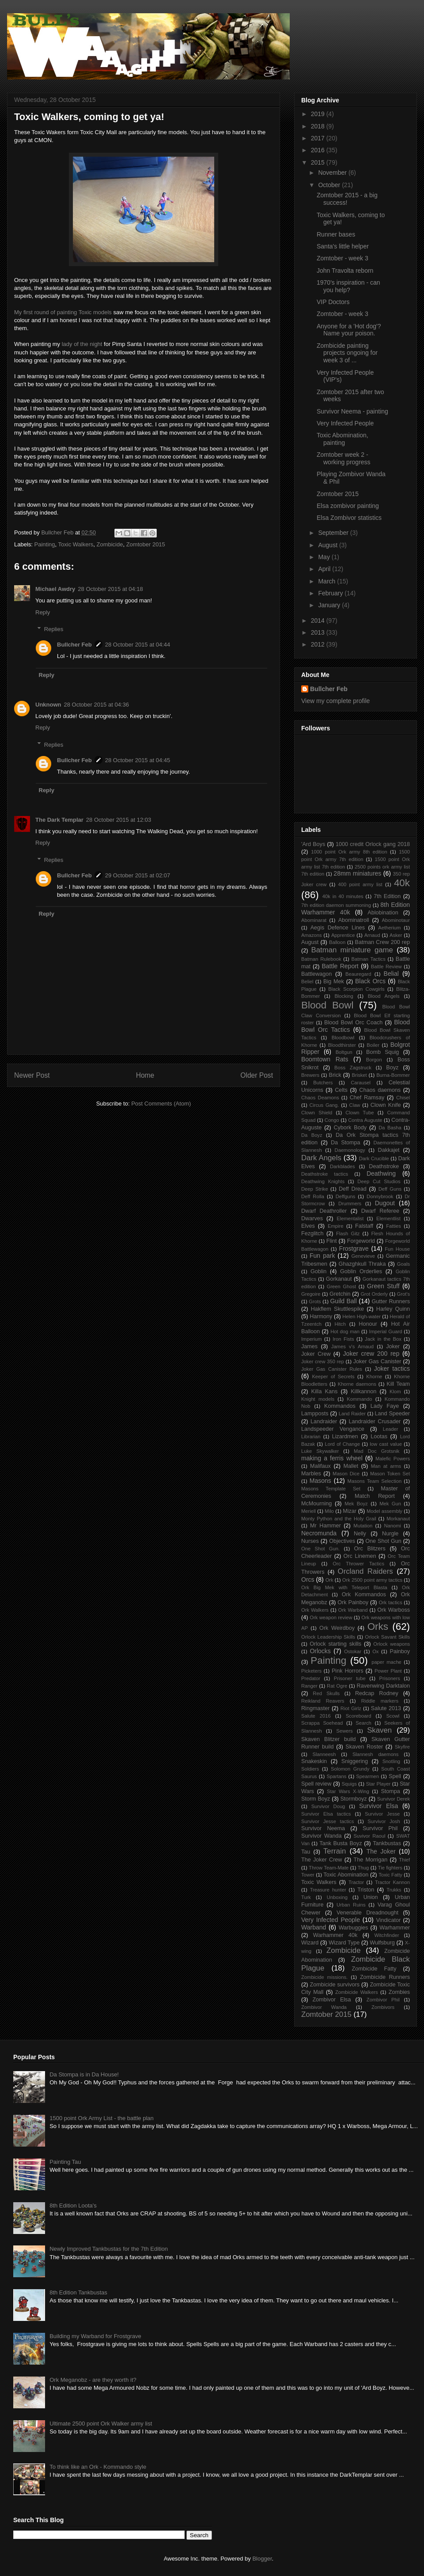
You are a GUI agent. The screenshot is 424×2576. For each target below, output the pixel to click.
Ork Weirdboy (337, 1628)
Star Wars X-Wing (348, 1791)
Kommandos (340, 1406)
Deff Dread (353, 1189)
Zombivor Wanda (324, 2007)
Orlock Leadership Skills (328, 1637)
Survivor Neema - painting (352, 411)
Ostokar (352, 1651)
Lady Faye (385, 1406)
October (330, 184)
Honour (368, 1324)
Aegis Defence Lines (337, 928)
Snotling (391, 1761)
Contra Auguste (365, 1120)
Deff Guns (390, 1189)
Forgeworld (361, 1241)
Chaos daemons (380, 1090)
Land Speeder (392, 1413)
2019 (318, 113)
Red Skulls (326, 1693)
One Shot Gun (383, 1541)
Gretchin (340, 1294)
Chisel (403, 1097)
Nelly (360, 1534)
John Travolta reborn (345, 270)
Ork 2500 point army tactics (372, 1580)
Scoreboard (358, 1716)
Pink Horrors (347, 1671)
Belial (391, 973)
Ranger (309, 1686)
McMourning (316, 1503)
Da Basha (390, 1127)
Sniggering (354, 1761)
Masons (320, 1480)
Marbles (311, 1473)
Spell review (316, 1784)
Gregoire (311, 1294)
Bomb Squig (382, 1052)
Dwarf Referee (380, 1211)
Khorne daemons (357, 1384)
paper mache (386, 1662)
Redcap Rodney (376, 1693)
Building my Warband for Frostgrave (95, 2336)
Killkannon (363, 1391)
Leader (390, 1429)
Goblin (318, 1271)
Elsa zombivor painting (348, 505)
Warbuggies (353, 1928)
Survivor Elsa (378, 1805)
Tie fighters (390, 1867)
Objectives (342, 1541)
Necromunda (319, 1533)
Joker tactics (392, 1368)
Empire (335, 1226)
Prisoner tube (350, 1678)
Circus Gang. (324, 1105)
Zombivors (382, 2007)
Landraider (323, 1421)
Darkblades (342, 1166)
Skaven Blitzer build (328, 1739)
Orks (377, 1626)
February (331, 593)
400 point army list (360, 884)
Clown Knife (386, 1105)
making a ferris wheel (332, 1458)
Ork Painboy (352, 1602)
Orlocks (320, 1651)
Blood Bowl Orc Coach (353, 1022)
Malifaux (320, 1466)
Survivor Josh (383, 1821)
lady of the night (82, 344)
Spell (395, 1776)
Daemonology (350, 1150)
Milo (329, 1511)
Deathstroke (384, 1166)
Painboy (400, 1651)
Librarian (311, 1436)
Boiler (373, 1045)
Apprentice (343, 935)
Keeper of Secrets (333, 1376)
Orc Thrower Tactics (358, 1563)
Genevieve (363, 1256)
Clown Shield (316, 1112)
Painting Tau (65, 2162)
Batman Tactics (369, 959)
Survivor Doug (328, 1806)
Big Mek (333, 981)
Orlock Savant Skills (387, 1637)
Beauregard (358, 974)
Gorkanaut (339, 1279)
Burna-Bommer (393, 1075)
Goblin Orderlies (361, 1271)
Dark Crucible (374, 1158)
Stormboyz (353, 1799)
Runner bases (336, 234)
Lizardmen (345, 1436)
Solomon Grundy (350, 1768)
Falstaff (364, 1226)
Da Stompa (345, 1142)
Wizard (309, 1943)
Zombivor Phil (383, 1999)
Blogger (262, 2558)
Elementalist (350, 1218)
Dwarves (312, 1218)
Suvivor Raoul (369, 1836)
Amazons (311, 935)
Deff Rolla (312, 1196)
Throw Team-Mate (328, 1867)
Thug (363, 1867)
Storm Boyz (315, 1799)
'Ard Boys (313, 844)
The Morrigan (370, 1860)
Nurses (310, 1541)
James (309, 1346)
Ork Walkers (315, 1610)
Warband (313, 1927)
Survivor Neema (323, 1828)
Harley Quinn (393, 1309)
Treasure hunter (328, 1889)
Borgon (374, 1059)
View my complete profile (335, 700)
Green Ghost (341, 1286)
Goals (403, 1264)
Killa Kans (324, 1391)
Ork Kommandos (364, 1594)
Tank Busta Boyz (340, 1843)
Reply (42, 612)
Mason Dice (346, 1473)
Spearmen (367, 1776)
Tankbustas (387, 1843)
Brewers (310, 1075)
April (325, 568)
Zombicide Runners (385, 1977)
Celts (341, 1090)
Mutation (362, 1525)
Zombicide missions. (324, 1977)
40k (402, 882)
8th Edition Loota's (73, 2205)
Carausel (361, 1082)
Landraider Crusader (375, 1421)
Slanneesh (324, 1754)
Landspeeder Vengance (332, 1429)
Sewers (344, 1731)
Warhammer (394, 1928)
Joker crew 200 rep (371, 1353)
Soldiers (310, 1768)
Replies (53, 629)
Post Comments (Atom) (161, 1103)
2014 (318, 620)
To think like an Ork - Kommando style (97, 2466)
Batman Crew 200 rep (382, 942)
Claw (354, 1105)
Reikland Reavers (322, 1701)
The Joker (381, 1851)
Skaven (379, 1730)
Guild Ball (343, 1301)
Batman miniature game (352, 950)
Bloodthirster (342, 1045)
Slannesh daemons (375, 1754)
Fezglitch (312, 1233)
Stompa (390, 1791)
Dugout (385, 1203)
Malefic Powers (392, 1458)
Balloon (337, 942)
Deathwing (381, 1173)
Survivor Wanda (321, 1836)
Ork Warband (353, 1610)
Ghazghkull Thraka (362, 1264)
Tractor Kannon (392, 1882)
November (333, 172)
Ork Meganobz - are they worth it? (92, 2380)
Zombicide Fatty (374, 1969)
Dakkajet (389, 1150)
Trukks (393, 1889)
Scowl (392, 1716)
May (324, 556)
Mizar (349, 1511)
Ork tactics (390, 1602)
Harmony (321, 1316)
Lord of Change (342, 1444)
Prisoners (389, 1678)
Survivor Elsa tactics (326, 1813)
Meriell (308, 1511)
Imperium (311, 1339)
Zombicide (109, 544)
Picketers (311, 1670)
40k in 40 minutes (342, 896)
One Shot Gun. (320, 1548)
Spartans (337, 1776)
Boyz (392, 1067)
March (327, 581)
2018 (318, 126)
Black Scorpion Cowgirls (356, 989)
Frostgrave (354, 1248)
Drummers (349, 1203)
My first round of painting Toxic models (63, 312)
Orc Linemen (360, 1556)
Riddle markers (379, 1701)
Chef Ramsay (367, 1097)
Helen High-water (361, 1316)
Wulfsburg (382, 1943)
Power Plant (388, 1670)
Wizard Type (344, 1943)
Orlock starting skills (335, 1644)
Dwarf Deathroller (324, 1211)
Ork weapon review (331, 1617)
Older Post (256, 1075)
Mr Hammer (325, 1526)
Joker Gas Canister (377, 1361)
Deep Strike (314, 1189)
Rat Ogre (337, 1686)
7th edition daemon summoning (336, 905)
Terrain (334, 1851)
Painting (44, 544)
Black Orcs (370, 981)
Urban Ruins (351, 1904)
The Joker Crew (321, 1860)
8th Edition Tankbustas (78, 2292)
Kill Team (398, 1384)
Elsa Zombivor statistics (349, 517)
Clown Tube (359, 1112)
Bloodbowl (343, 1037)
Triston (365, 1890)
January (330, 605)
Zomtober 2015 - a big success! (347, 199)
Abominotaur (396, 920)
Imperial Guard (385, 1331)
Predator (310, 1678)
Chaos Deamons (320, 1097)
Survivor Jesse (382, 1813)
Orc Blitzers (370, 1549)
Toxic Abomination (345, 1875)
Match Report (375, 1496)
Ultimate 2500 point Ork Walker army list (100, 2423)
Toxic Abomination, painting (342, 439)
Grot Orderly (374, 1294)
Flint (331, 1241)
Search (363, 1723)
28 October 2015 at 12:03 (118, 819)
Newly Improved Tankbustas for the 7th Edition (108, 2248)
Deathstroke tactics (324, 1174)
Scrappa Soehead (322, 1723)
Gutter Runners (390, 1301)
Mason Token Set (390, 1473)
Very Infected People (345, 423)
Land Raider (352, 1413)
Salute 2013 (386, 1708)
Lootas (379, 1436)
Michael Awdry (55, 589)
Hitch (340, 1324)
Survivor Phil (380, 1828)
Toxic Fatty (390, 1874)
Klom (395, 1391)
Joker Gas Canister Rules (331, 1369)
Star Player (378, 1783)
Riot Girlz (351, 1708)
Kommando (359, 1399)
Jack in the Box (383, 1339)
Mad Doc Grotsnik (376, 1451)
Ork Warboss (393, 1610)
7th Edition (387, 896)
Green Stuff (383, 1286)
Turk (306, 1897)
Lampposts (315, 1413)
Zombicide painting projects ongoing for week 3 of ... (347, 353)
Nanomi (392, 1525)
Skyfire (402, 1746)
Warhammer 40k (335, 1935)
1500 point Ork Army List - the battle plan (101, 2118)
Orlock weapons (391, 1644)
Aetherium (389, 927)
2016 (318, 150)
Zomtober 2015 (145, 544)
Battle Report (340, 966)
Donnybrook (380, 1196)
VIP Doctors (333, 301)
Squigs (349, 1783)
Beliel (307, 981)
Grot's (403, 1294)
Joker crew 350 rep (322, 1361)
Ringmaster (315, 1708)
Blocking (343, 996)
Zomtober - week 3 (342, 258)
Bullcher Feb (74, 644)
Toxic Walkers (76, 544)
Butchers (323, 1082)
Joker (393, 1346)
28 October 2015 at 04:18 (110, 589)
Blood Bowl (327, 1005)
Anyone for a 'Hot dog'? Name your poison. (349, 330)
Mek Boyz (355, 1503)
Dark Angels (321, 1158)
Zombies (399, 1992)
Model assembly (384, 1511)
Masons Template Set (330, 1488)
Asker (396, 935)
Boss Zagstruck (352, 1067)
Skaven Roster (364, 1747)
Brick (335, 1075)
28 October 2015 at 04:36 (96, 704)
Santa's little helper (343, 246)
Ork (329, 1580)
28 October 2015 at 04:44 (137, 644)
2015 (318, 162)
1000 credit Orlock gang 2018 (373, 844)
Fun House (397, 1249)
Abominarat (313, 920)
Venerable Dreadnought (367, 1913)
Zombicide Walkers (356, 1992)
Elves (308, 1226)
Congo (332, 1120)
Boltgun (344, 1052)
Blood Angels (384, 996)
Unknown (48, 704)
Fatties (393, 1226)
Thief (404, 1859)
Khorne (374, 1376)
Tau (305, 1852)
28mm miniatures (357, 873)
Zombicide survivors (335, 1985)
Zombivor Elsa (331, 2000)
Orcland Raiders (365, 1571)
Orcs (307, 1579)
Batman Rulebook (321, 959)
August (328, 545)
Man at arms (386, 1466)
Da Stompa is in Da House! (84, 2074)
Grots (315, 1301)
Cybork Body (350, 1127)
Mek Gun (390, 1503)
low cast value (386, 1444)
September (334, 532)
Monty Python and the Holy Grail (338, 1518)
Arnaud (372, 935)
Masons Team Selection (375, 1481)
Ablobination (382, 913)
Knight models (317, 1399)
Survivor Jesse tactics (327, 1821)
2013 (318, 632)
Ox (375, 1651)
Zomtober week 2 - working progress (344, 458)
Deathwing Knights (322, 1181)
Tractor (356, 1882)
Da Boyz (311, 1135)
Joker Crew (316, 1354)
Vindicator (388, 1920)
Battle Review (386, 966)
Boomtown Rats (324, 1059)
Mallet (350, 1466)
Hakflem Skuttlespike (337, 1309)
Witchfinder (386, 1935)
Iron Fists (343, 1339)
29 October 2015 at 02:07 (137, 875)
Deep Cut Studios (378, 1181)
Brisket (359, 1075)
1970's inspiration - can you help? (348, 286)
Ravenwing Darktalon (383, 1686)
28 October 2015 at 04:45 (137, 760)
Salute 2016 (316, 1716)
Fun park (322, 1255)
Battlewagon (316, 974)
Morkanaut (398, 1518)
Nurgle (390, 1534)
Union (370, 1897)
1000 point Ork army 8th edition (349, 851)
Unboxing (337, 1897)
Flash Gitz (348, 1233)
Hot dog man (345, 1331)
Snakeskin (314, 1761)
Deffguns (346, 1196)
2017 (318, 138)
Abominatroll (353, 920)
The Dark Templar (59, 819)
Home (145, 1075)
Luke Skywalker (320, 1451)
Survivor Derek (393, 1798)
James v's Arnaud (352, 1346)
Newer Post (32, 1075)
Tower (307, 1874)
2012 (318, 644)
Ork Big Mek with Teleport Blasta (344, 1587)
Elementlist (388, 1218)
